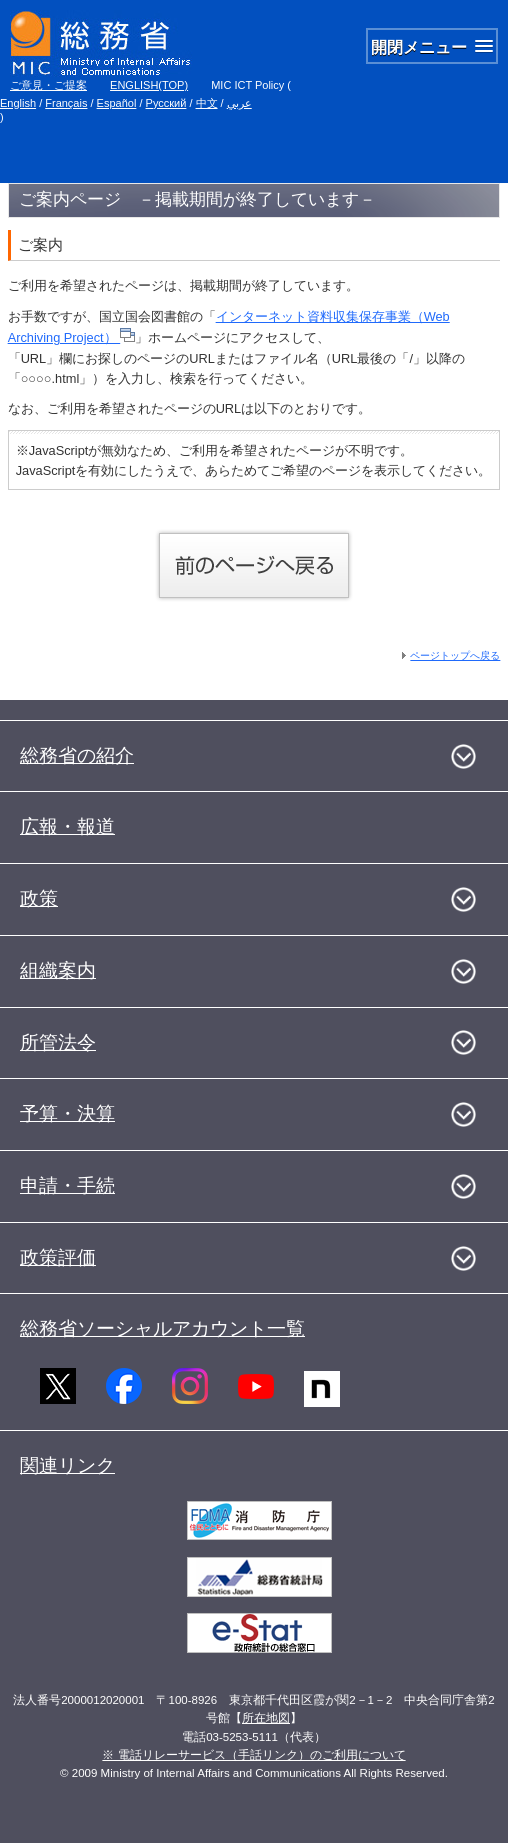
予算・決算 (67, 1113)
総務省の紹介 (77, 755)
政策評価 (58, 1257)
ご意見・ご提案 (48, 85)
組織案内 (58, 970)
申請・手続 (67, 1185)
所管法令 (58, 1042)
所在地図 (266, 1718)
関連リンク (67, 1465)
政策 (39, 898)
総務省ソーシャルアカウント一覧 (162, 1328)
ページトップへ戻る (455, 655)
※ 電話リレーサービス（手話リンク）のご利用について (253, 1755)
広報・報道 (67, 826)
